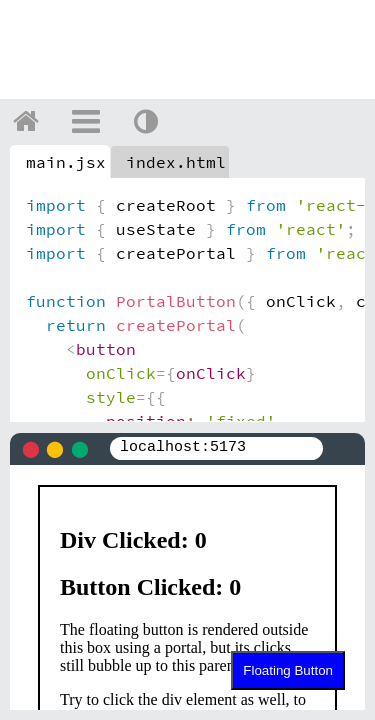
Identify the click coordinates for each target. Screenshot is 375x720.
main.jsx (66, 162)
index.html (176, 162)
